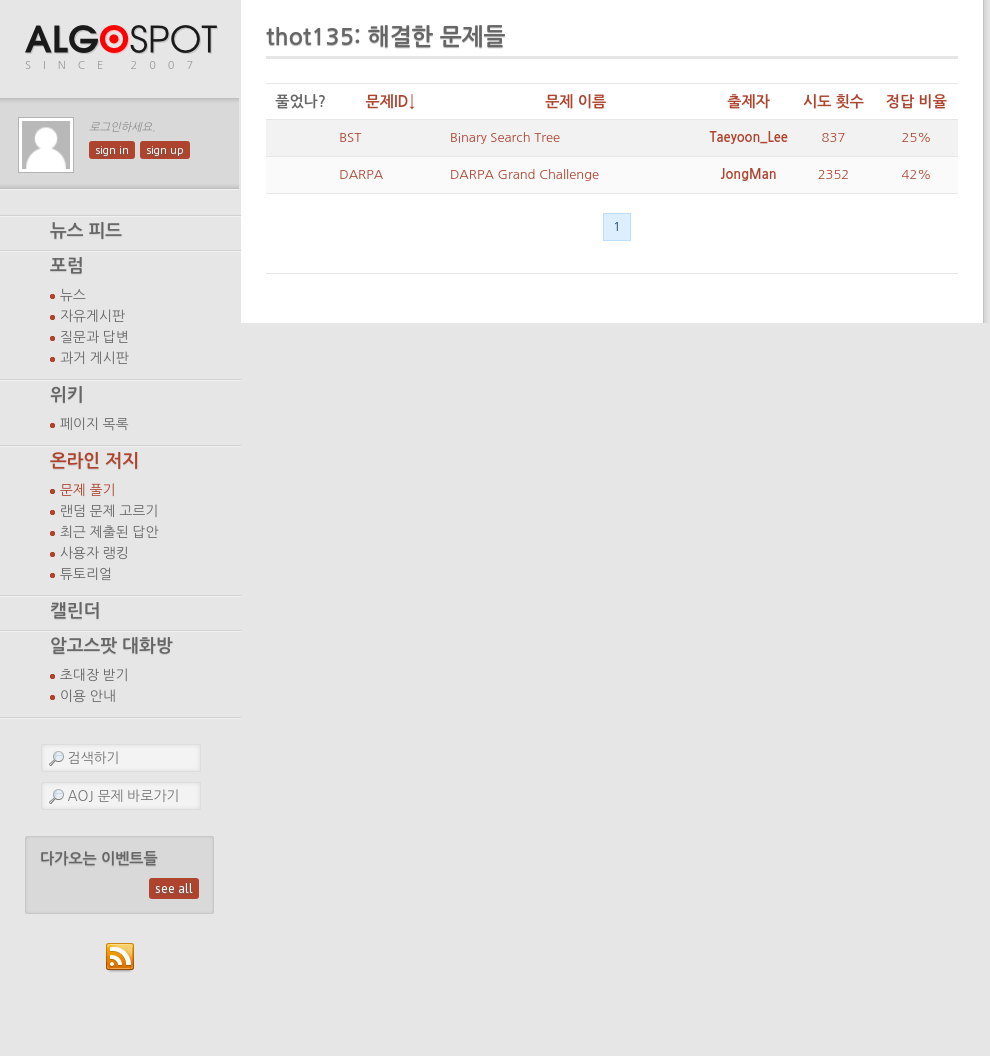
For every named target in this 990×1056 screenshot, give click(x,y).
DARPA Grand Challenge (524, 174)
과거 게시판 (94, 358)
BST (350, 137)
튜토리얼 (86, 574)
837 (834, 137)
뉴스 (73, 295)
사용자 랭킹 (94, 553)
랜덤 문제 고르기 (109, 511)
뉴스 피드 (86, 231)
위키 (67, 395)
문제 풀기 (88, 490)
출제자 (748, 101)
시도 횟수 (833, 101)
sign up (165, 150)
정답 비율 (916, 101)
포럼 (67, 266)
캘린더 (75, 611)
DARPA (361, 174)
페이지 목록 (94, 424)
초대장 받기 (94, 675)
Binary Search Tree (505, 137)
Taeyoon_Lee (748, 137)
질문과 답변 (94, 337)
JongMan (749, 174)
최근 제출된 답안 (109, 532)
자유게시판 (92, 316)
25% (917, 137)
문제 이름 (575, 101)
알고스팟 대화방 (111, 646)
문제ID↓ (391, 101)
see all (174, 888)
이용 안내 (88, 696)
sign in (112, 150)
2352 (834, 174)
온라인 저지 (94, 461)
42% (917, 174)
